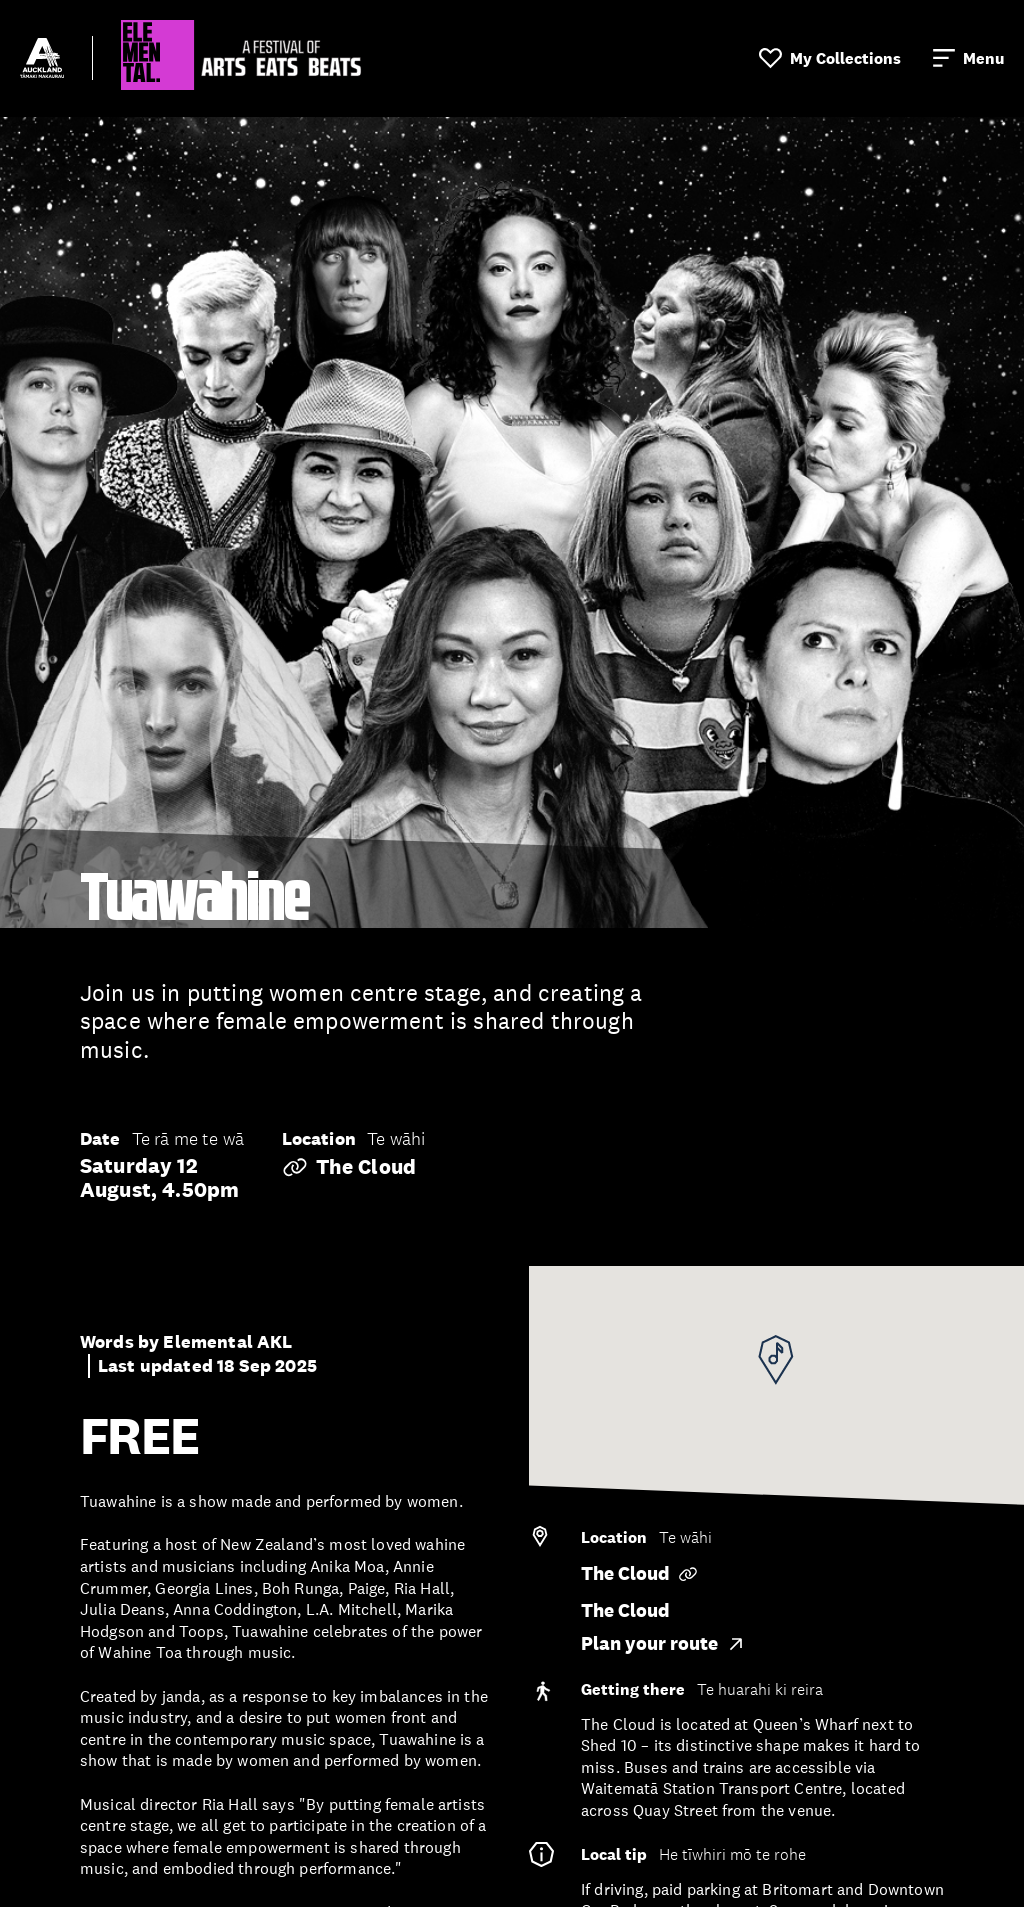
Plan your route (663, 1643)
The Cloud (349, 1167)
